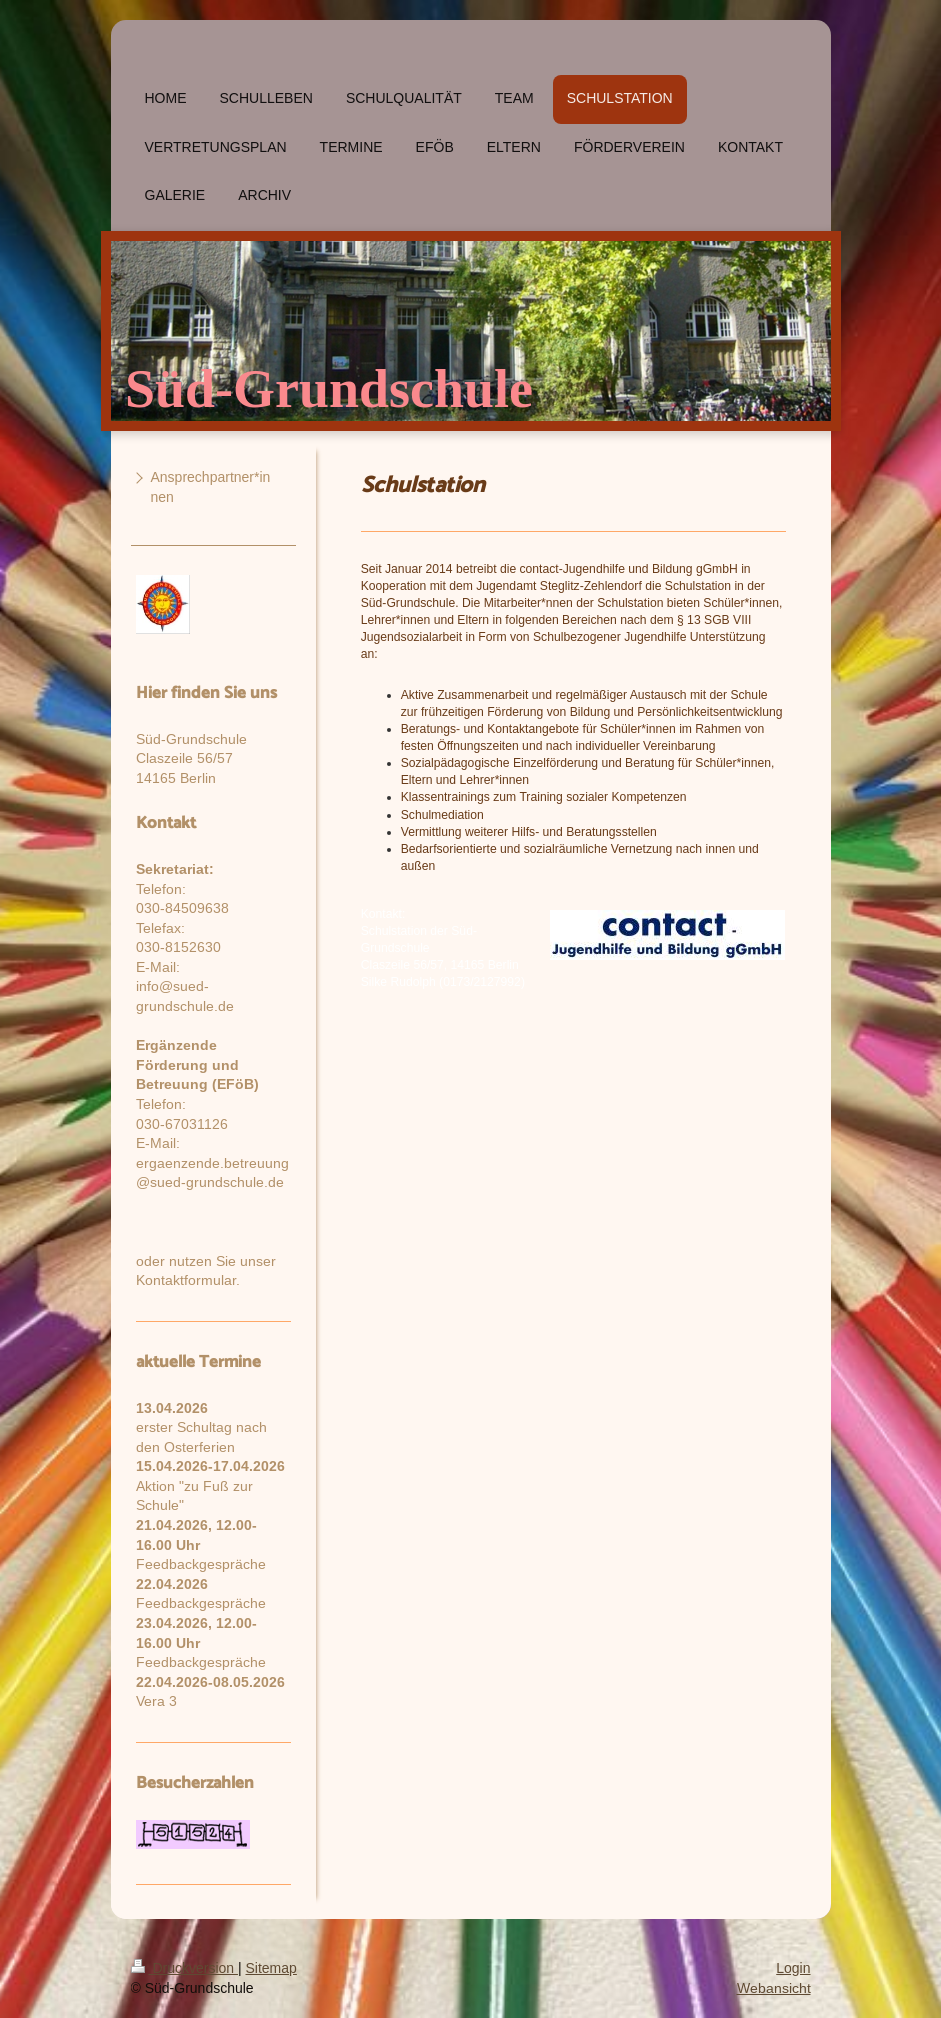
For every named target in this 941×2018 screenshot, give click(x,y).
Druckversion (184, 1968)
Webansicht (774, 1988)
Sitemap (271, 1968)
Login (793, 1968)
